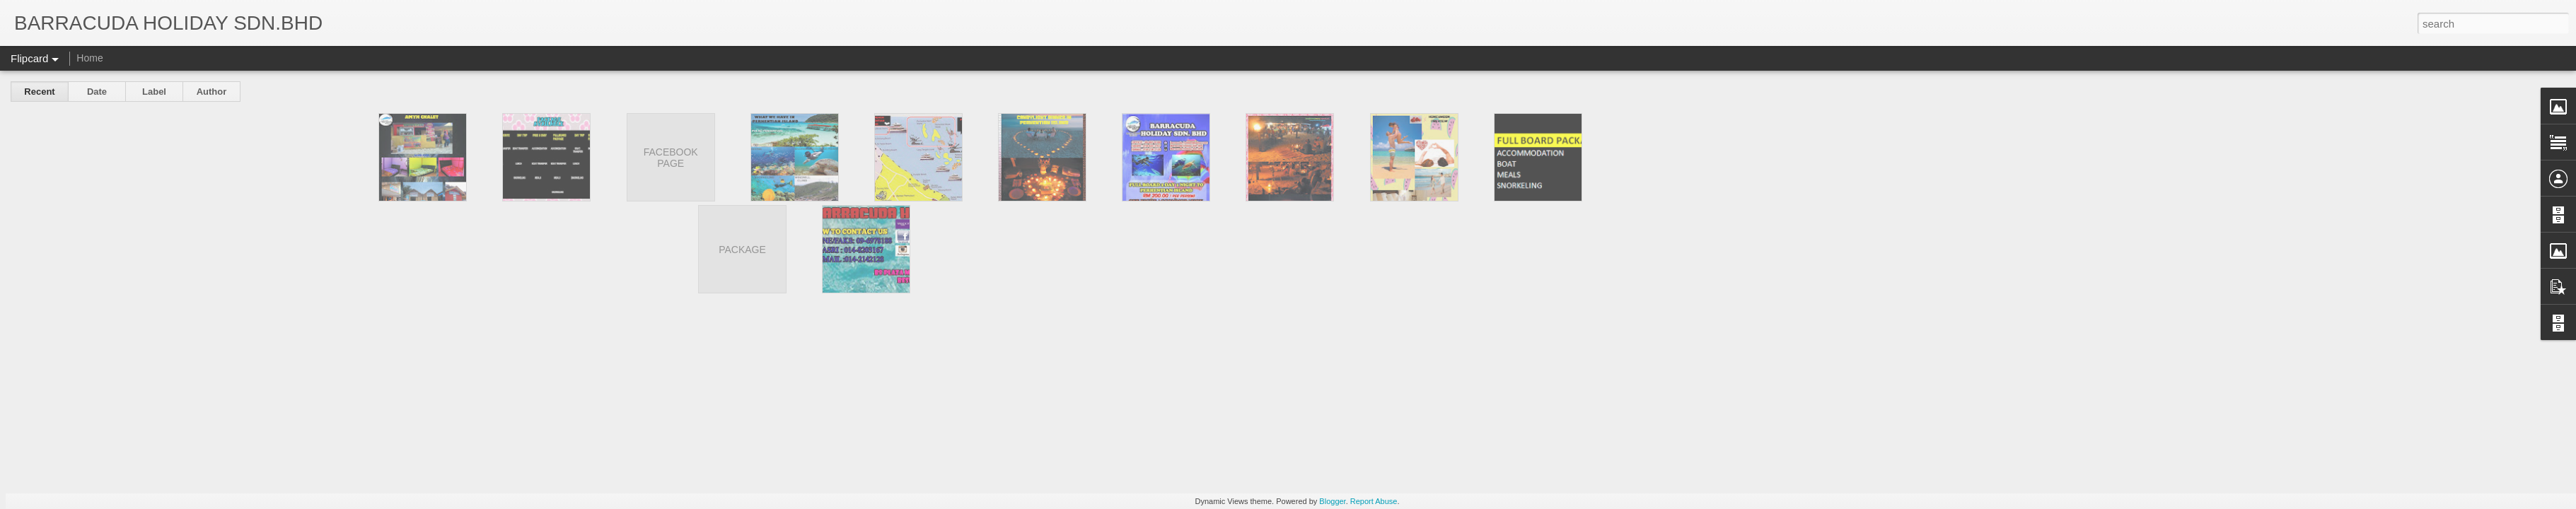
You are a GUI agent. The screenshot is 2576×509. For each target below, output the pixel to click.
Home (89, 58)
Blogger (1332, 501)
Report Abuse (1374, 501)
